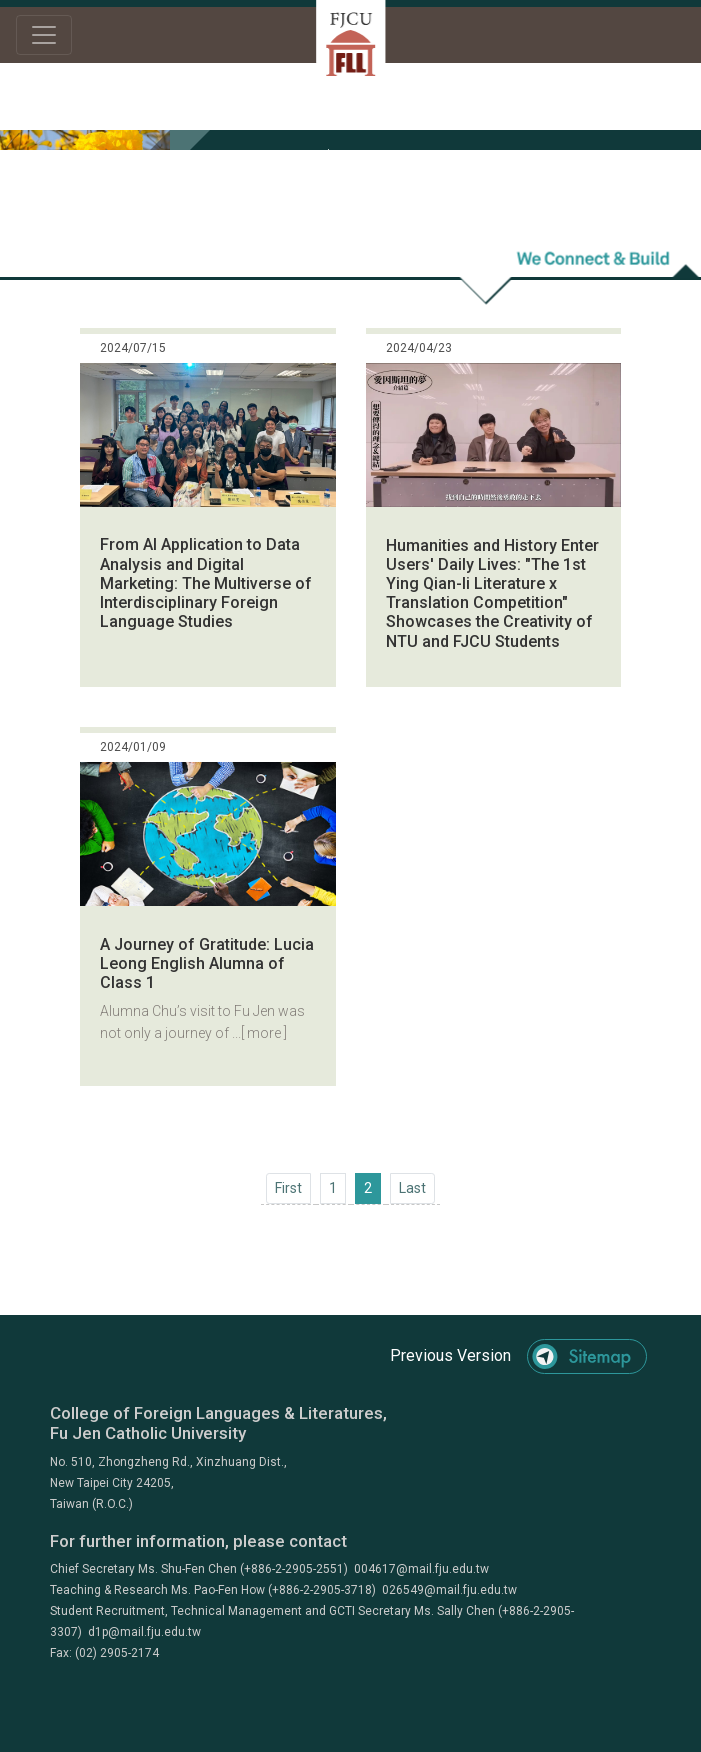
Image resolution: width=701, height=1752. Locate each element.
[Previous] (288, 1188)
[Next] (412, 1188)
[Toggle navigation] (44, 35)
